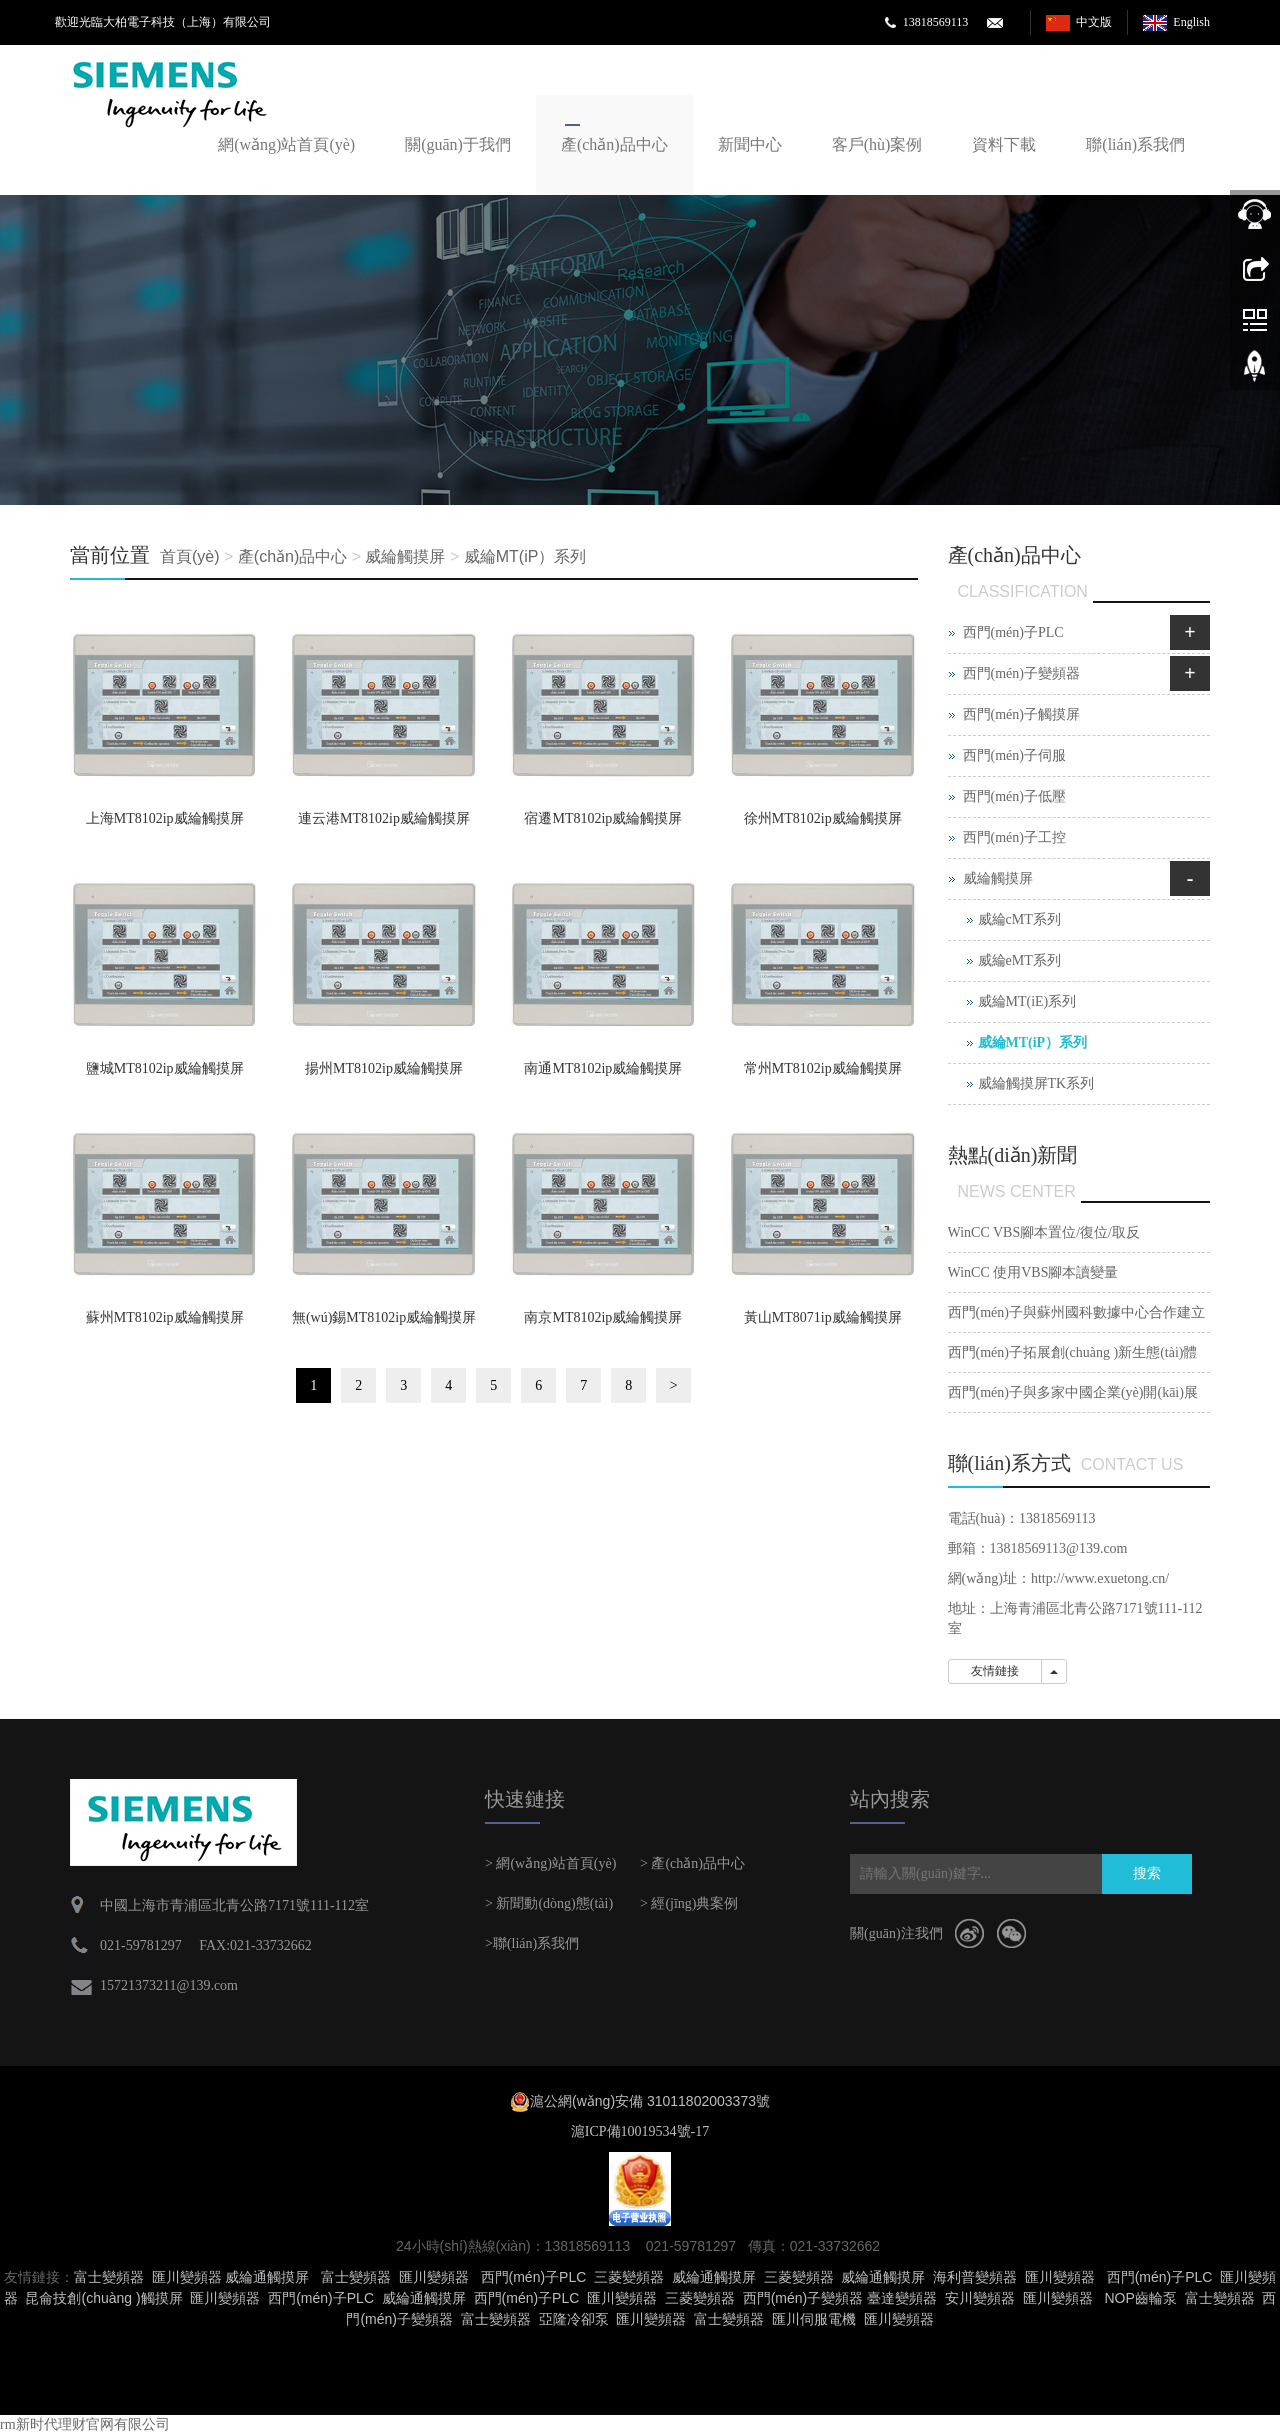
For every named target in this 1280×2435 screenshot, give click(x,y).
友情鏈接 (995, 1671)
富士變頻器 (109, 2277)
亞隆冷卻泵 (574, 2319)
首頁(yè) (190, 556)
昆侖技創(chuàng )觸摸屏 (103, 2298)
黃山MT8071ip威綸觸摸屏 (823, 1317)
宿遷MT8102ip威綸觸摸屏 (603, 818)
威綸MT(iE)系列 (1027, 1001)
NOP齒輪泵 (1140, 2298)
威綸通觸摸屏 (267, 2277)
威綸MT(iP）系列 (525, 556)
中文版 (1094, 22)
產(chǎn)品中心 (614, 144)
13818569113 (936, 22)
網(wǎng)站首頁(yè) (286, 144)
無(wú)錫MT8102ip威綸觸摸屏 (384, 1317)
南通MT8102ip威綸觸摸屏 (603, 1068)
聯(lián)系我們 (1135, 144)
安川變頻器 (980, 2298)
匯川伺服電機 (814, 2319)
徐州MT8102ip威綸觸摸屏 (823, 818)
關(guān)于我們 (458, 144)
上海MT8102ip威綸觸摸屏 (165, 818)
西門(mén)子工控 (1014, 837)
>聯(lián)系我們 (532, 1943)
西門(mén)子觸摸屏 (1021, 714)
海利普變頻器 (975, 2277)
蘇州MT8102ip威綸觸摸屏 (165, 1317)
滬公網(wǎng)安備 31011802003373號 (650, 2101)
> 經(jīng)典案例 (689, 1903)
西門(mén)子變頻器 (1021, 673)
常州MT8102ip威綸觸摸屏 (823, 1068)
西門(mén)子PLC (1013, 632)
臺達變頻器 (902, 2298)
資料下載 (1004, 144)
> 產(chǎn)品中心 (692, 1863)
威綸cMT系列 (1019, 919)
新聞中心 (750, 144)
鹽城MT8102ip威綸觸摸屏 (165, 1068)
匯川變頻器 (187, 2277)
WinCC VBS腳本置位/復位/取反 (1044, 1232)
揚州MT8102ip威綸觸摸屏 (384, 1068)
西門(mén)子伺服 (1014, 755)
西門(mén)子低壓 (1014, 796)
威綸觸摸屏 (405, 556)
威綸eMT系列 (1019, 960)
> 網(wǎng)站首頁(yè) (550, 1863)
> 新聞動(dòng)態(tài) (549, 1903)
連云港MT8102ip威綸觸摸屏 (384, 818)
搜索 (1147, 1873)
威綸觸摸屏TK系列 (1036, 1083)
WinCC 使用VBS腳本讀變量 (1033, 1272)
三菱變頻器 (629, 2277)
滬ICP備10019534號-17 (640, 2131)
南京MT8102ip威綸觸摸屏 (603, 1317)
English (1191, 22)
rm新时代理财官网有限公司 (85, 2424)
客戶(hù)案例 (877, 144)
